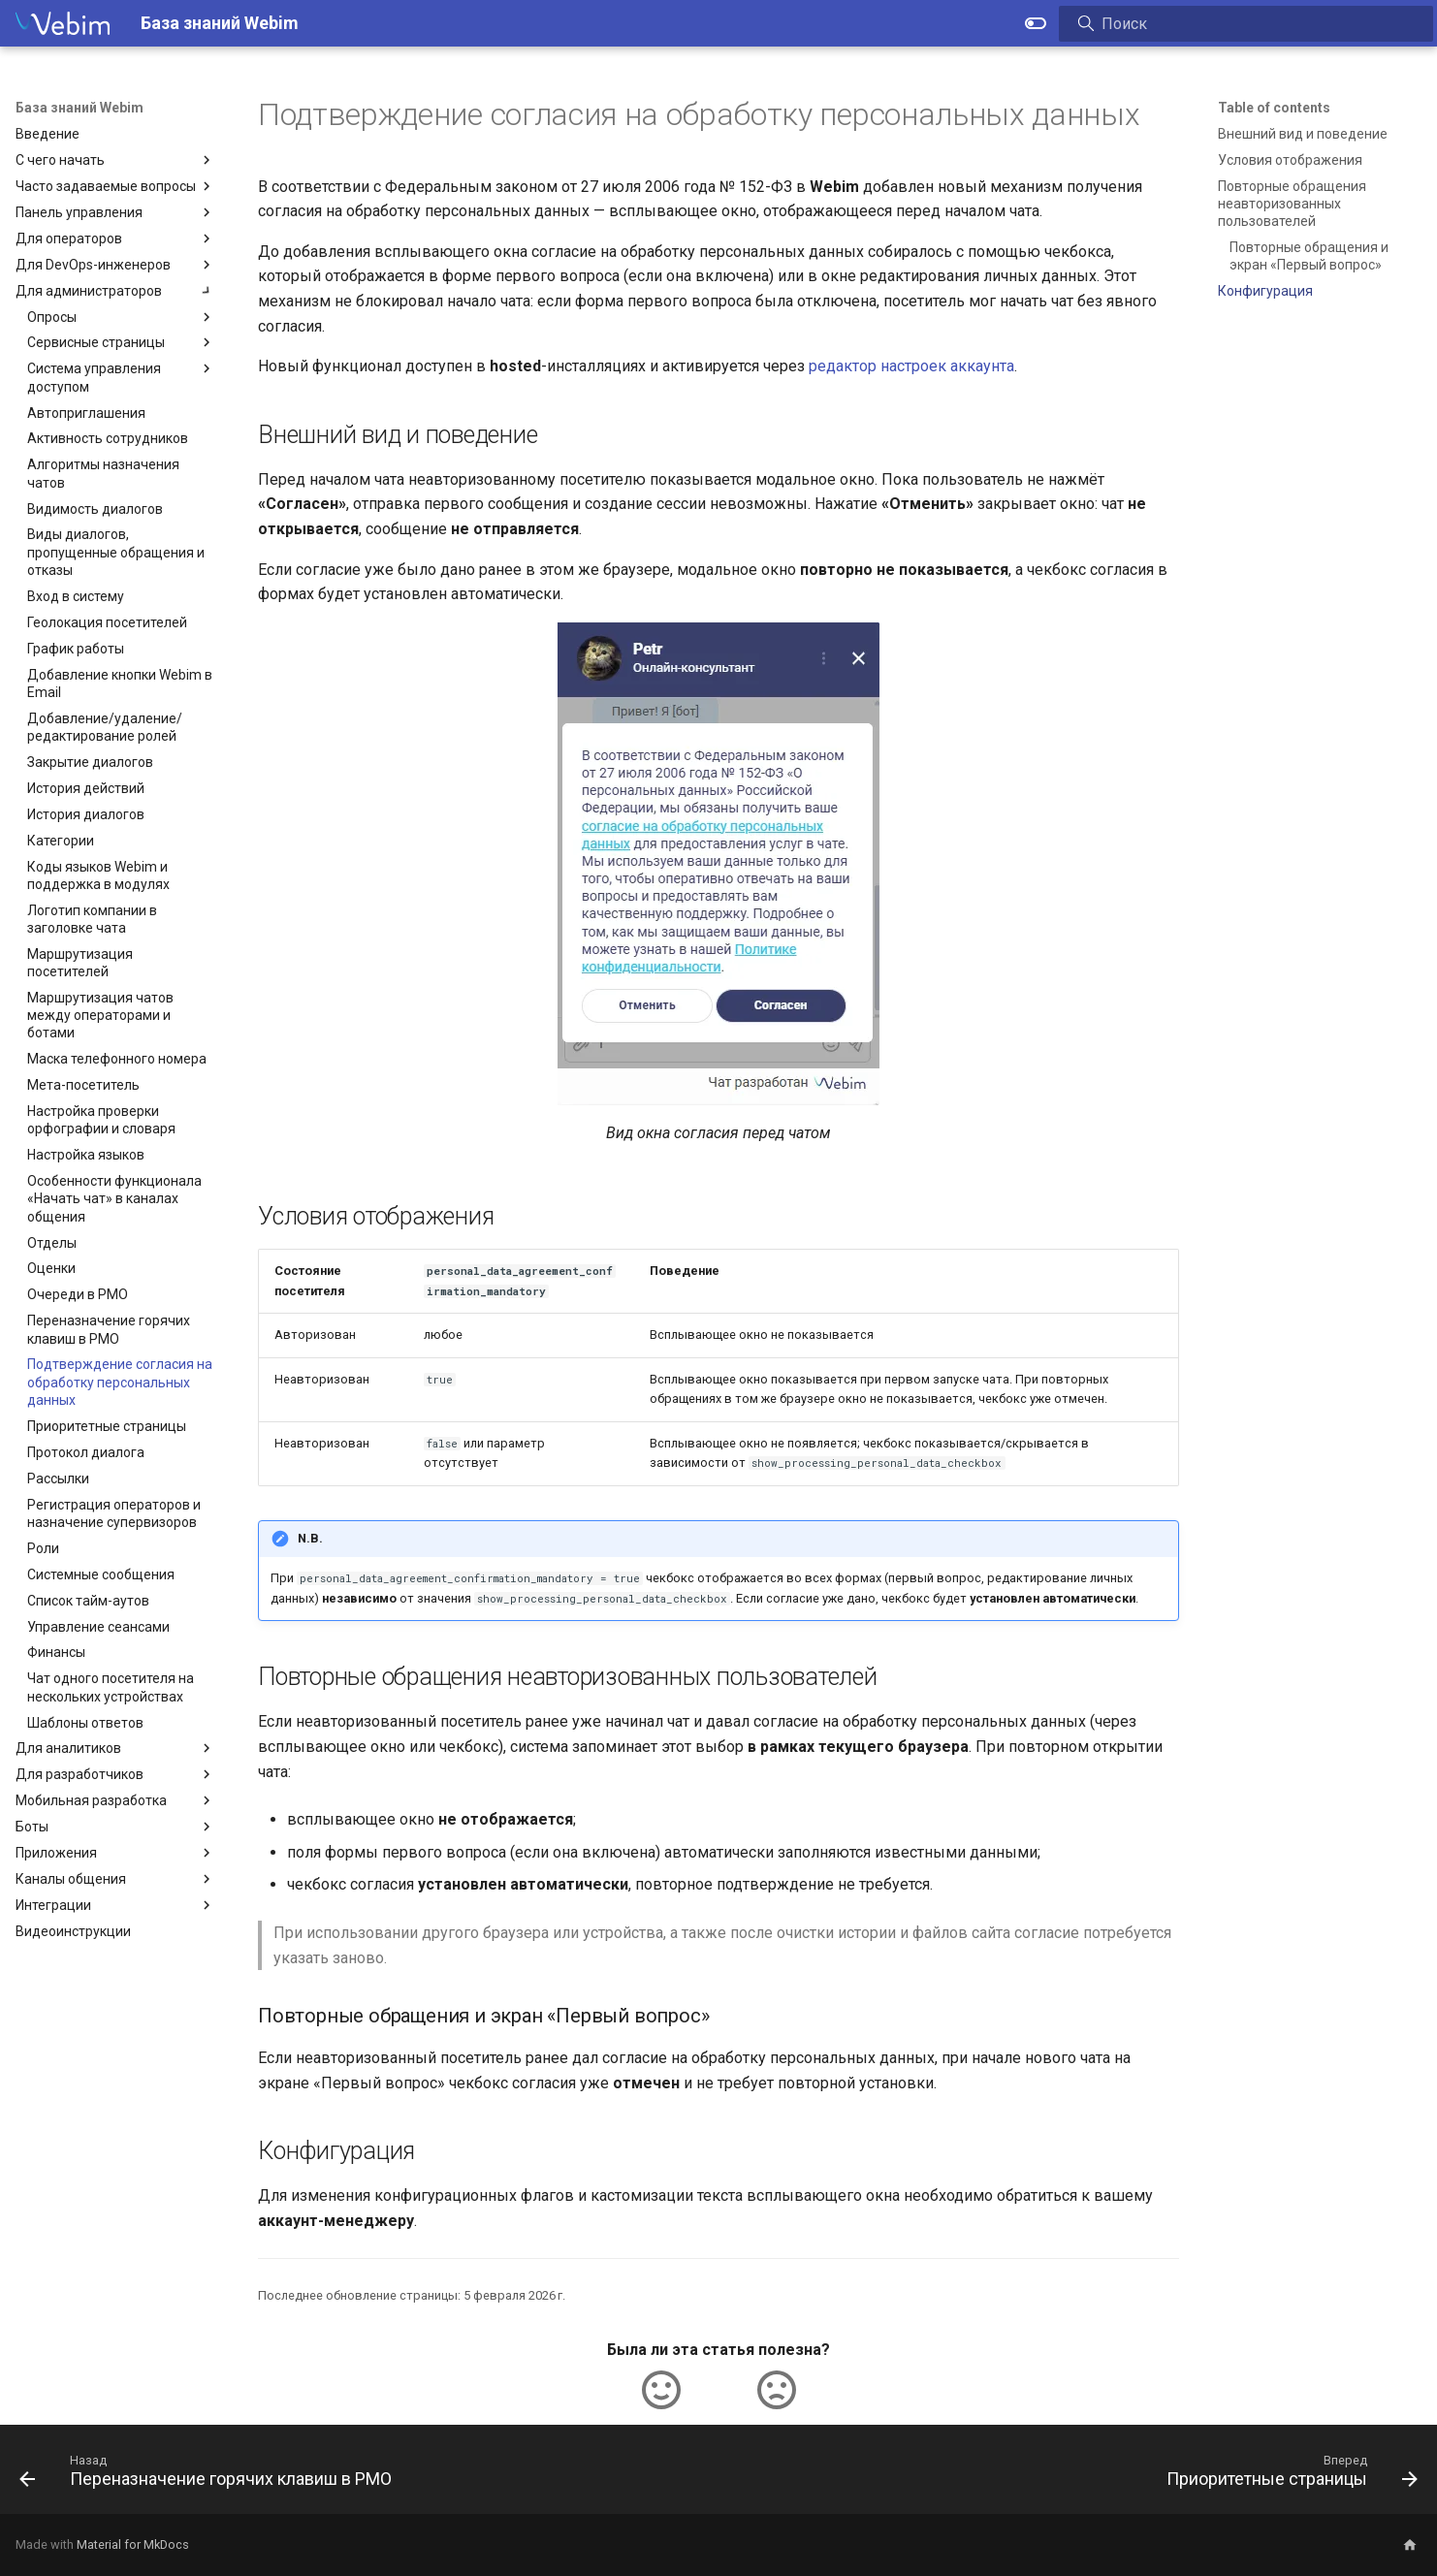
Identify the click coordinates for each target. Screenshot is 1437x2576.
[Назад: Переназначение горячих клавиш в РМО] (211, 2475)
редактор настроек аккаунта (911, 366)
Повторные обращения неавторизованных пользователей (1292, 203)
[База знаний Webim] (62, 23)
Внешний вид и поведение (1303, 134)
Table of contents (1274, 107)
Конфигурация (1265, 291)
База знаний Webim (80, 107)
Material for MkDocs (133, 2544)
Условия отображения (1290, 160)
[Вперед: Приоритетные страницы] (1286, 2475)
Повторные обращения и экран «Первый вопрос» (1309, 255)
